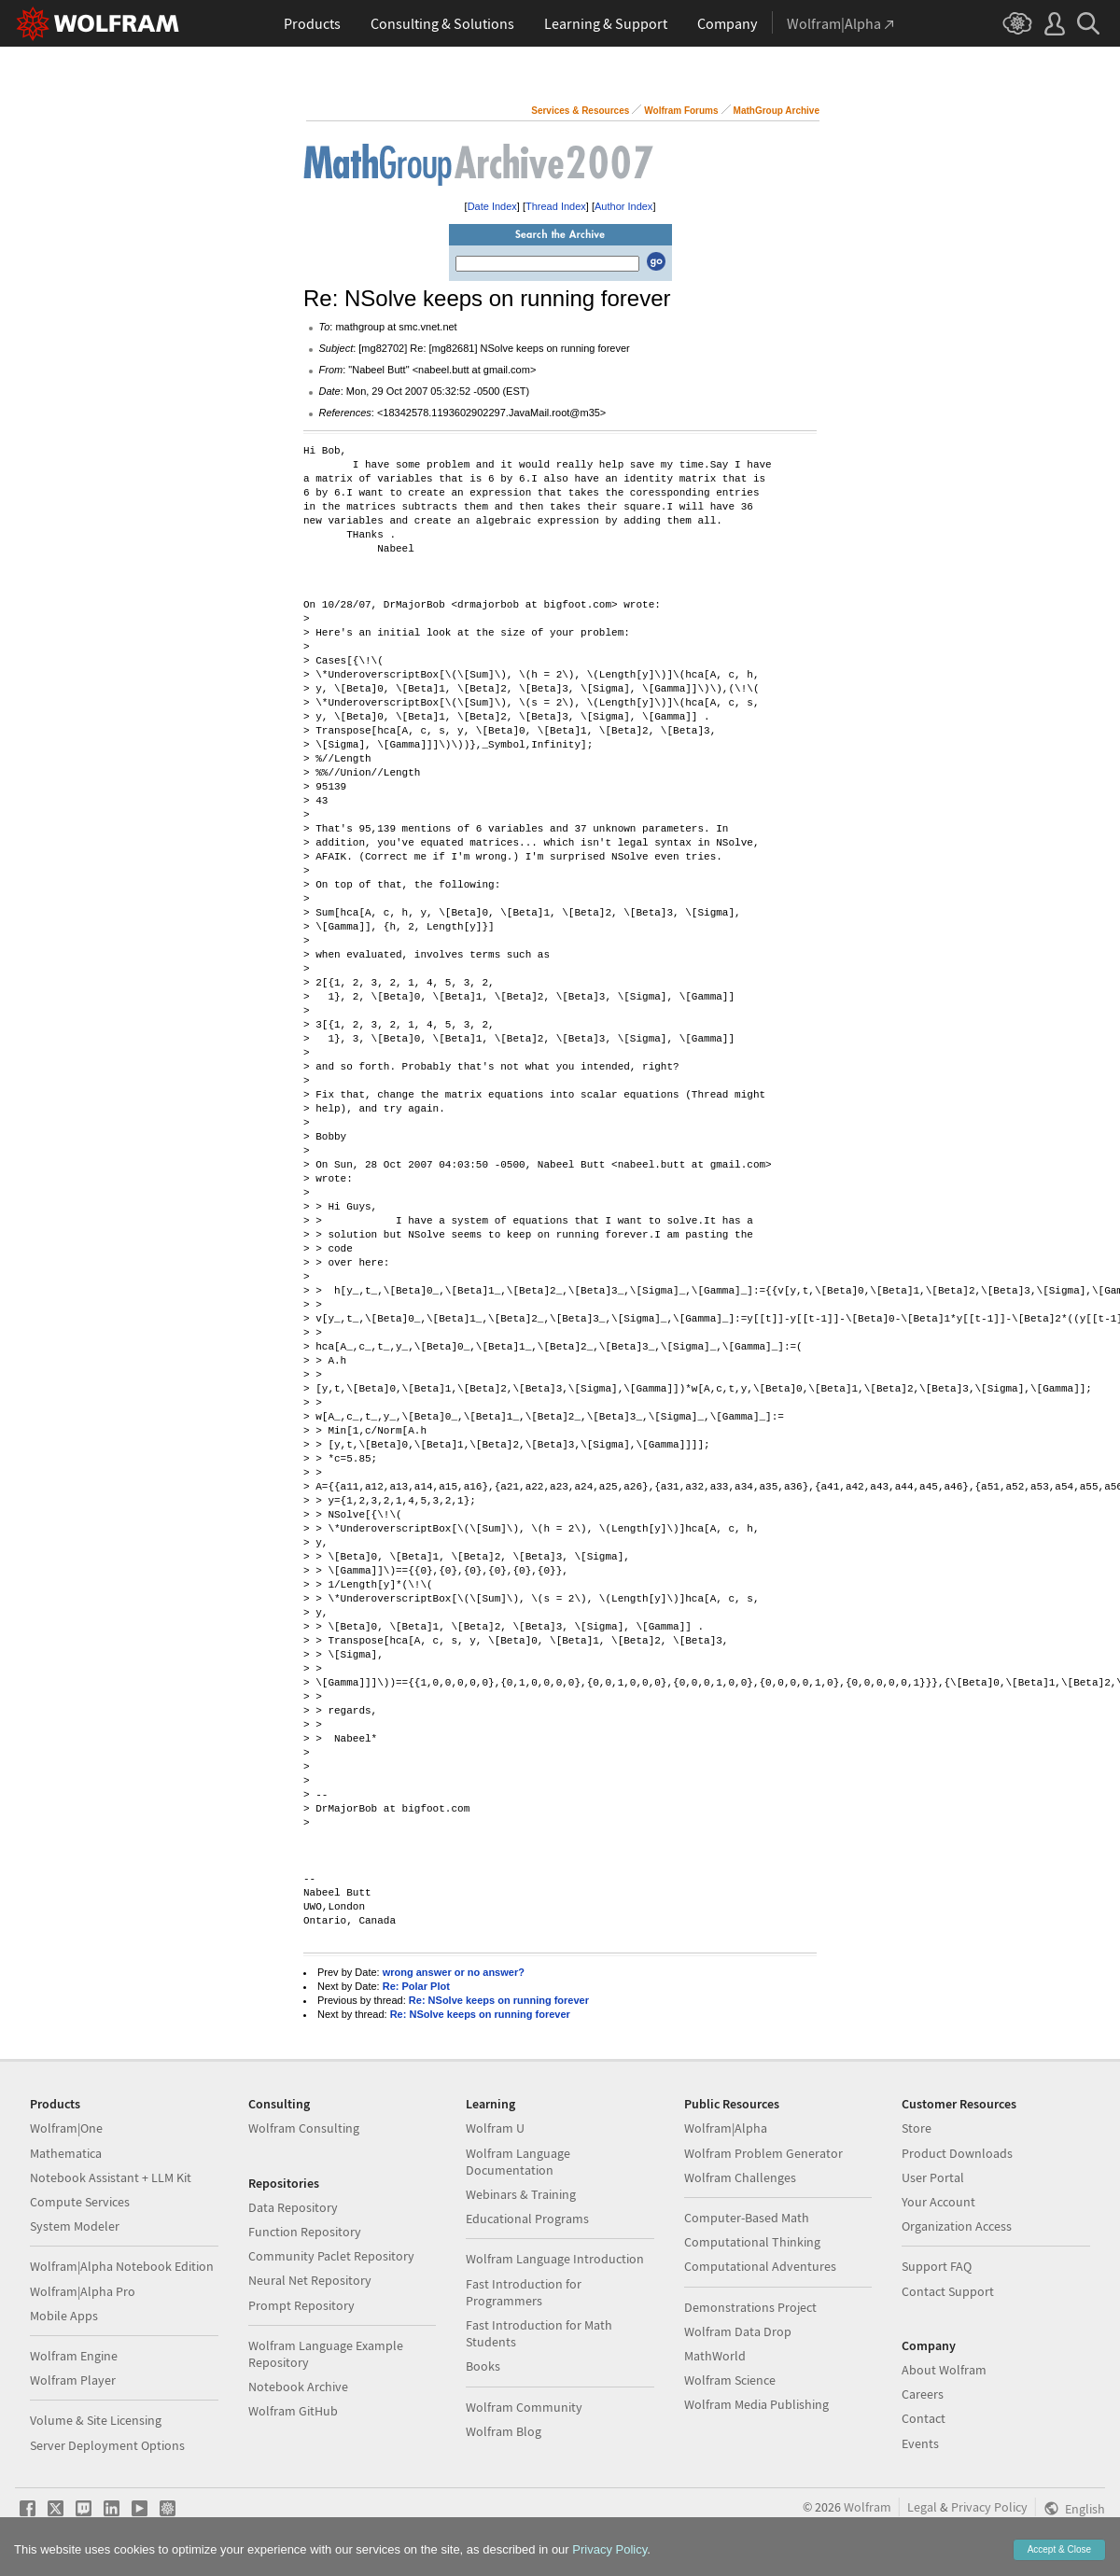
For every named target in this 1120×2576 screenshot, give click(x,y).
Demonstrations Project (750, 2307)
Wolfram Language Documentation (518, 2161)
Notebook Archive (298, 2386)
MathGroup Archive (776, 110)
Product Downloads (957, 2153)
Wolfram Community (524, 2407)
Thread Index (555, 206)
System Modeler (74, 2226)
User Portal (933, 2177)
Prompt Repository (301, 2305)
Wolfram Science (730, 2380)
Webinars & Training (521, 2194)
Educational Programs (527, 2218)
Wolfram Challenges (740, 2177)
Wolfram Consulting (303, 2128)
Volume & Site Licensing (95, 2420)
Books (483, 2366)
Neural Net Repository (309, 2280)
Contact (923, 2418)
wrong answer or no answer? (454, 1972)
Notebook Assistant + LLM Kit (110, 2177)
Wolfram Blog (503, 2431)
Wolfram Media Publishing (756, 2404)
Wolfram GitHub (293, 2410)
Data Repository (293, 2207)
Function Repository (304, 2231)
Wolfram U (495, 2128)
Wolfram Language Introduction (555, 2258)
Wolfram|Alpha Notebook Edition (122, 2266)
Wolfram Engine (74, 2355)
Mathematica (66, 2153)
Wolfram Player (73, 2380)
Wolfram (867, 2507)
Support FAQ (937, 2266)
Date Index (492, 206)
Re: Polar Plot (416, 1986)
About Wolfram (944, 2369)
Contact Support (948, 2291)
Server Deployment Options (107, 2445)
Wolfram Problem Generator (763, 2153)
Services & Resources (580, 110)
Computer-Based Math (746, 2217)
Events (920, 2443)
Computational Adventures (760, 2266)
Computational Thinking (752, 2241)
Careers (923, 2394)
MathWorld (715, 2355)
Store (916, 2128)
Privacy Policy (989, 2507)
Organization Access (957, 2226)
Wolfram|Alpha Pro (82, 2291)
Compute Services (80, 2201)
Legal (922, 2507)
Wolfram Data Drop (737, 2331)
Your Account (938, 2201)
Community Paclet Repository (331, 2255)
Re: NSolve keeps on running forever (499, 2000)
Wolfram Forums (681, 110)
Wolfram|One (66, 2128)
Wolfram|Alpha (725, 2128)
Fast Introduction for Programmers (523, 2292)
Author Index (623, 206)
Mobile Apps (64, 2315)
